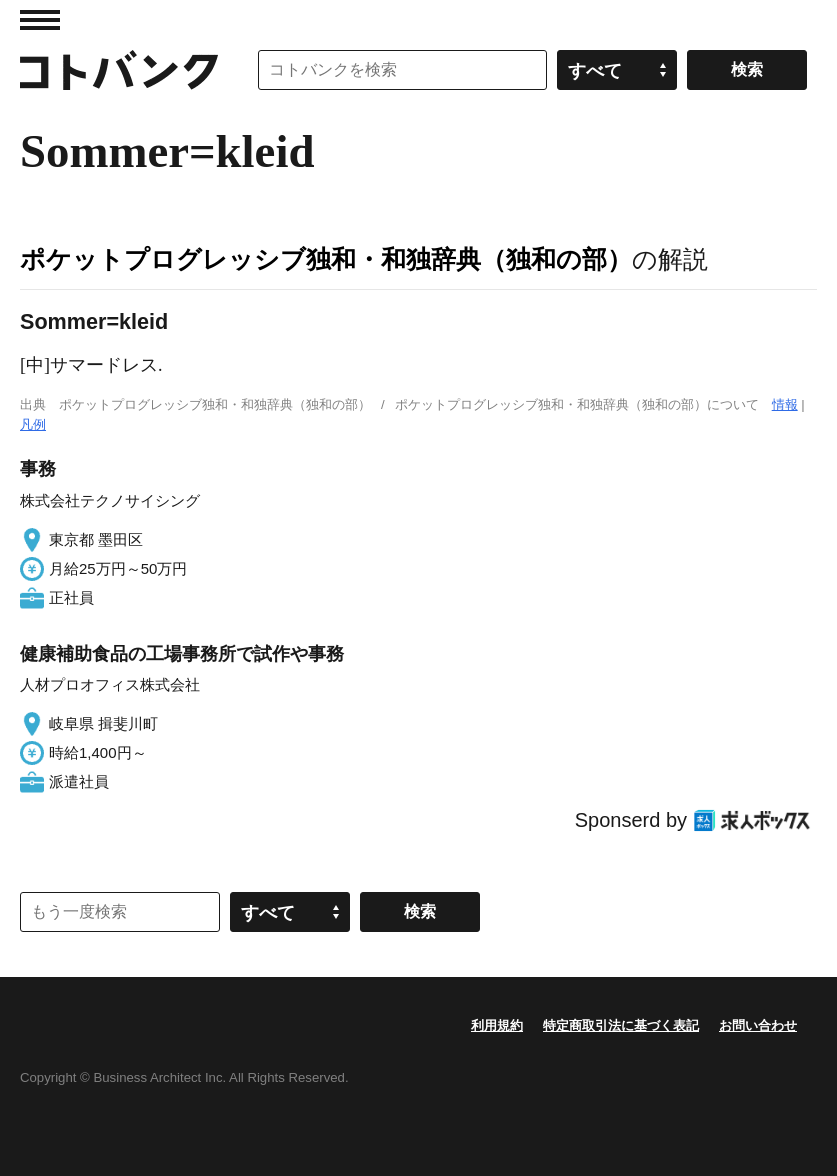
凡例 (33, 424)
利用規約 (497, 1025)
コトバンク (119, 70)
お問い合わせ (758, 1025)
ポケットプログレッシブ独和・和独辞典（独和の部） (326, 259)
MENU (40, 20)
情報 (785, 404)
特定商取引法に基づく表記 (621, 1025)
